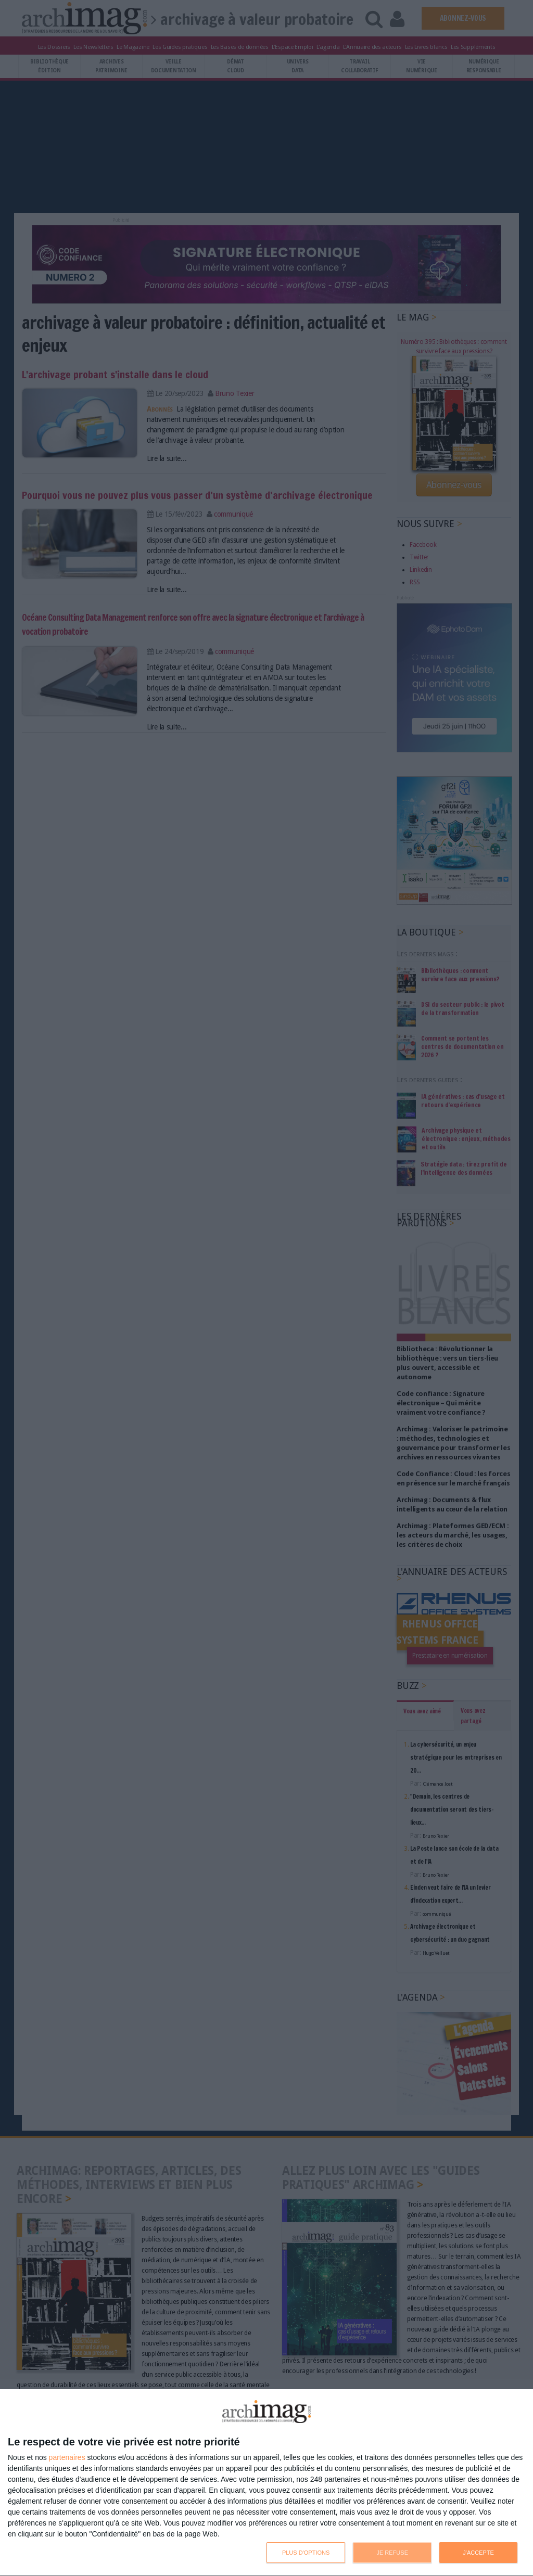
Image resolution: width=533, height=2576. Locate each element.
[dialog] (266, 2483)
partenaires (67, 2457)
